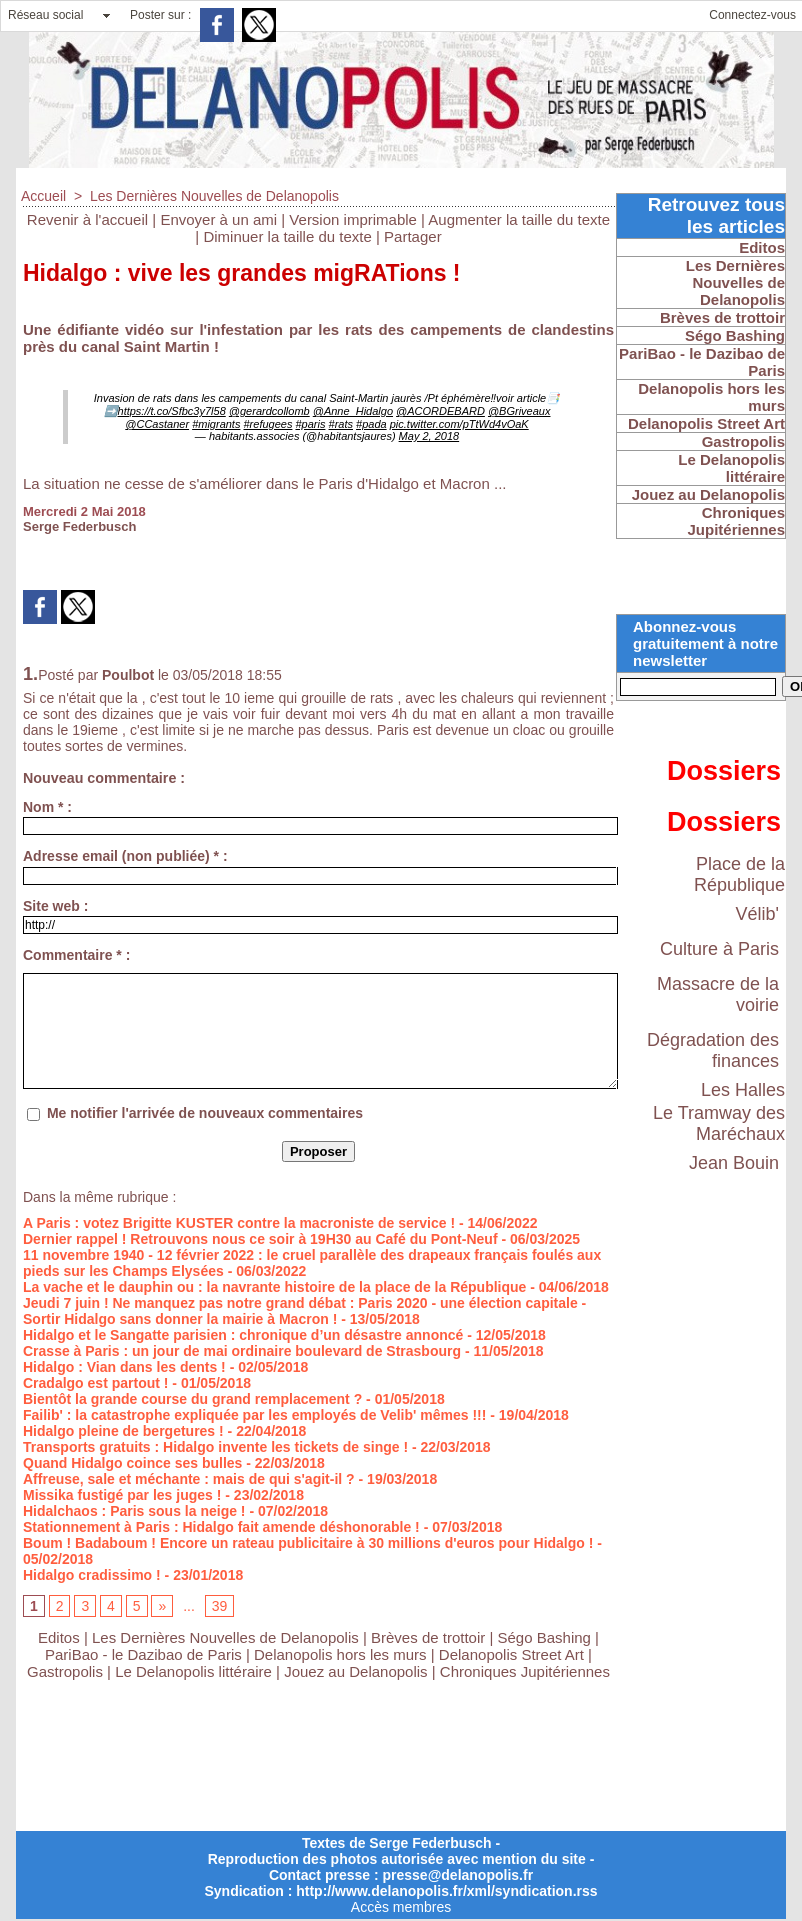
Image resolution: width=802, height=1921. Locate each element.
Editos (59, 1637)
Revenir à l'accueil (87, 219)
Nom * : (47, 807)
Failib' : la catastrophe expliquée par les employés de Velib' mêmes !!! (254, 1415)
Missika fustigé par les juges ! (122, 1495)
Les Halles (743, 1090)
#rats (341, 424)
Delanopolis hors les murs (340, 1654)
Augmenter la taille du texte (519, 219)
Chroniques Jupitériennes (525, 1671)
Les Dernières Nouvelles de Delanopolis (214, 196)
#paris (310, 424)
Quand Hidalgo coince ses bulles (132, 1463)
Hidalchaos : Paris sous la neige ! (134, 1511)
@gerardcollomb (269, 411)
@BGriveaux (519, 411)
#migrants (216, 424)
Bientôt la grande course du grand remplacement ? (192, 1399)
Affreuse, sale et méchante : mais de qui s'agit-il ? (189, 1479)
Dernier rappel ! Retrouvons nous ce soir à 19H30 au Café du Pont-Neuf (260, 1239)
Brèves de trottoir (430, 1637)
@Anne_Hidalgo (353, 411)
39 (220, 1606)
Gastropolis (65, 1671)
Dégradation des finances (713, 1050)
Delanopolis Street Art (511, 1654)
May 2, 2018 (429, 436)
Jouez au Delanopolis (355, 1671)
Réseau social (45, 15)
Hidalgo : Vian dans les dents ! (124, 1367)
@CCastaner (157, 424)
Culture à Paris (719, 949)
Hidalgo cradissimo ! (92, 1575)
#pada (371, 424)
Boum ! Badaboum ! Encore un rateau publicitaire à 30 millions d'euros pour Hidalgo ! (308, 1543)
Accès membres (401, 1907)
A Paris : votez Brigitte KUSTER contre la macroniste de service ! (239, 1223)
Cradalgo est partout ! (95, 1383)
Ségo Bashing (547, 1637)
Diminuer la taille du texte (287, 236)
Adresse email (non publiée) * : (125, 856)
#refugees (267, 424)
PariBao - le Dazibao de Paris (143, 1654)
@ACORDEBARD (440, 411)
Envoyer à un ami (218, 219)
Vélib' (757, 914)
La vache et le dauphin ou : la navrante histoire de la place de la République (274, 1287)
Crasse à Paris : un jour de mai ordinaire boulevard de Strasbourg (242, 1351)
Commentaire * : (76, 955)
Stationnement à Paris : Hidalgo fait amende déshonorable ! (221, 1527)
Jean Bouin (734, 1163)
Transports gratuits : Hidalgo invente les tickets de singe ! (215, 1447)
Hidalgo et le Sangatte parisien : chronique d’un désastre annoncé (243, 1335)
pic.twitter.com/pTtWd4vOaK (459, 424)
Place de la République (739, 874)
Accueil (43, 196)
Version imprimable (353, 219)
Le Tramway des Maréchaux (719, 1123)
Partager (413, 236)
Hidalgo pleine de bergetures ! (123, 1431)
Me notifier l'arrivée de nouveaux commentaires (205, 1113)
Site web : (55, 906)
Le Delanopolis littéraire (193, 1671)
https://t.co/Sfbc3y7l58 (172, 411)
